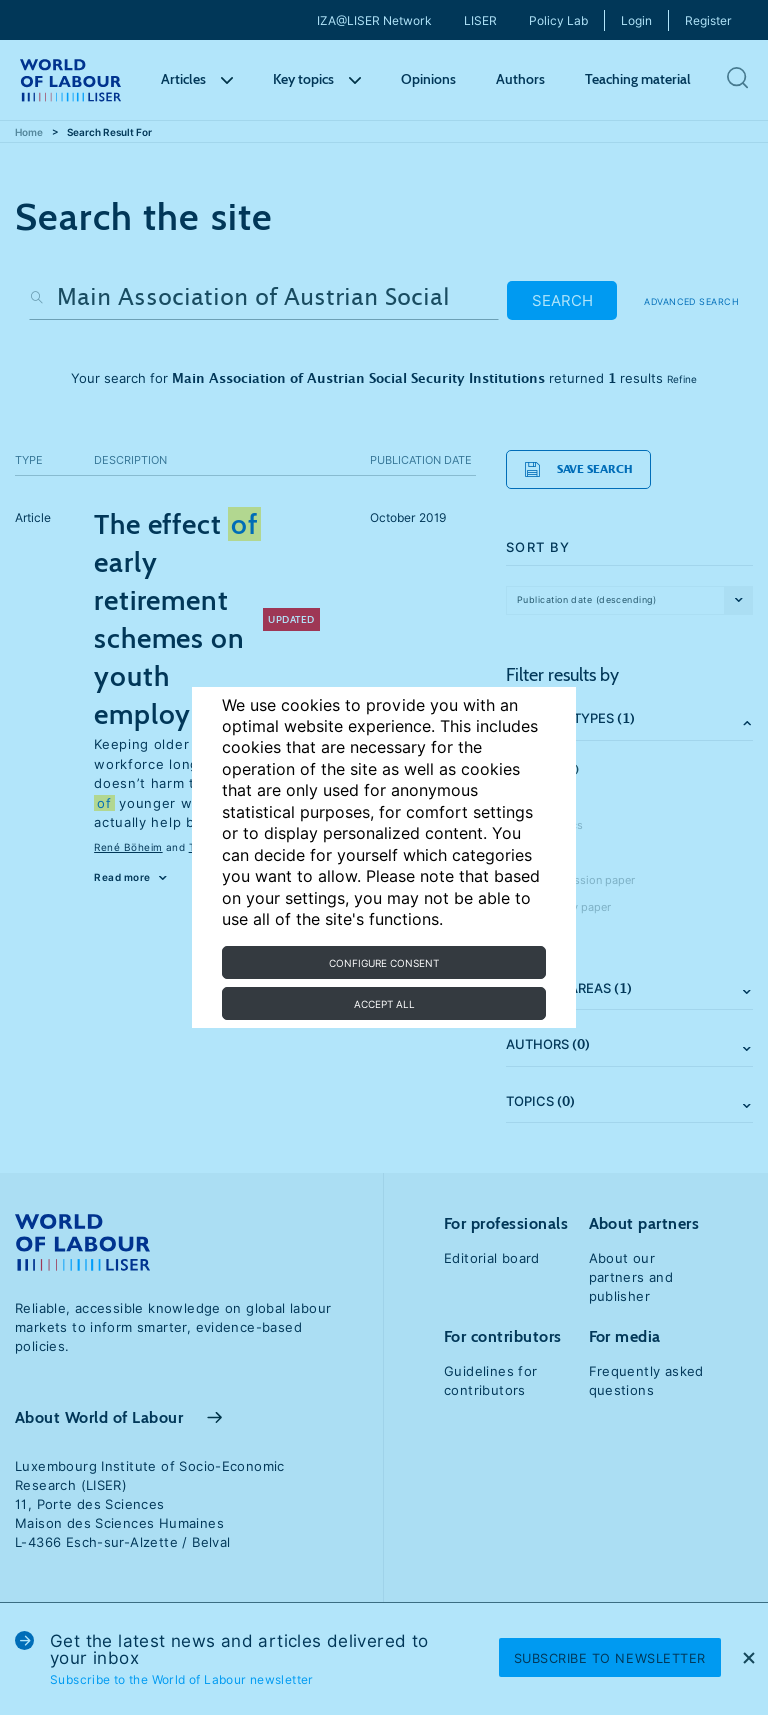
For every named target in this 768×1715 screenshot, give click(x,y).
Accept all (384, 1004)
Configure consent (384, 963)
